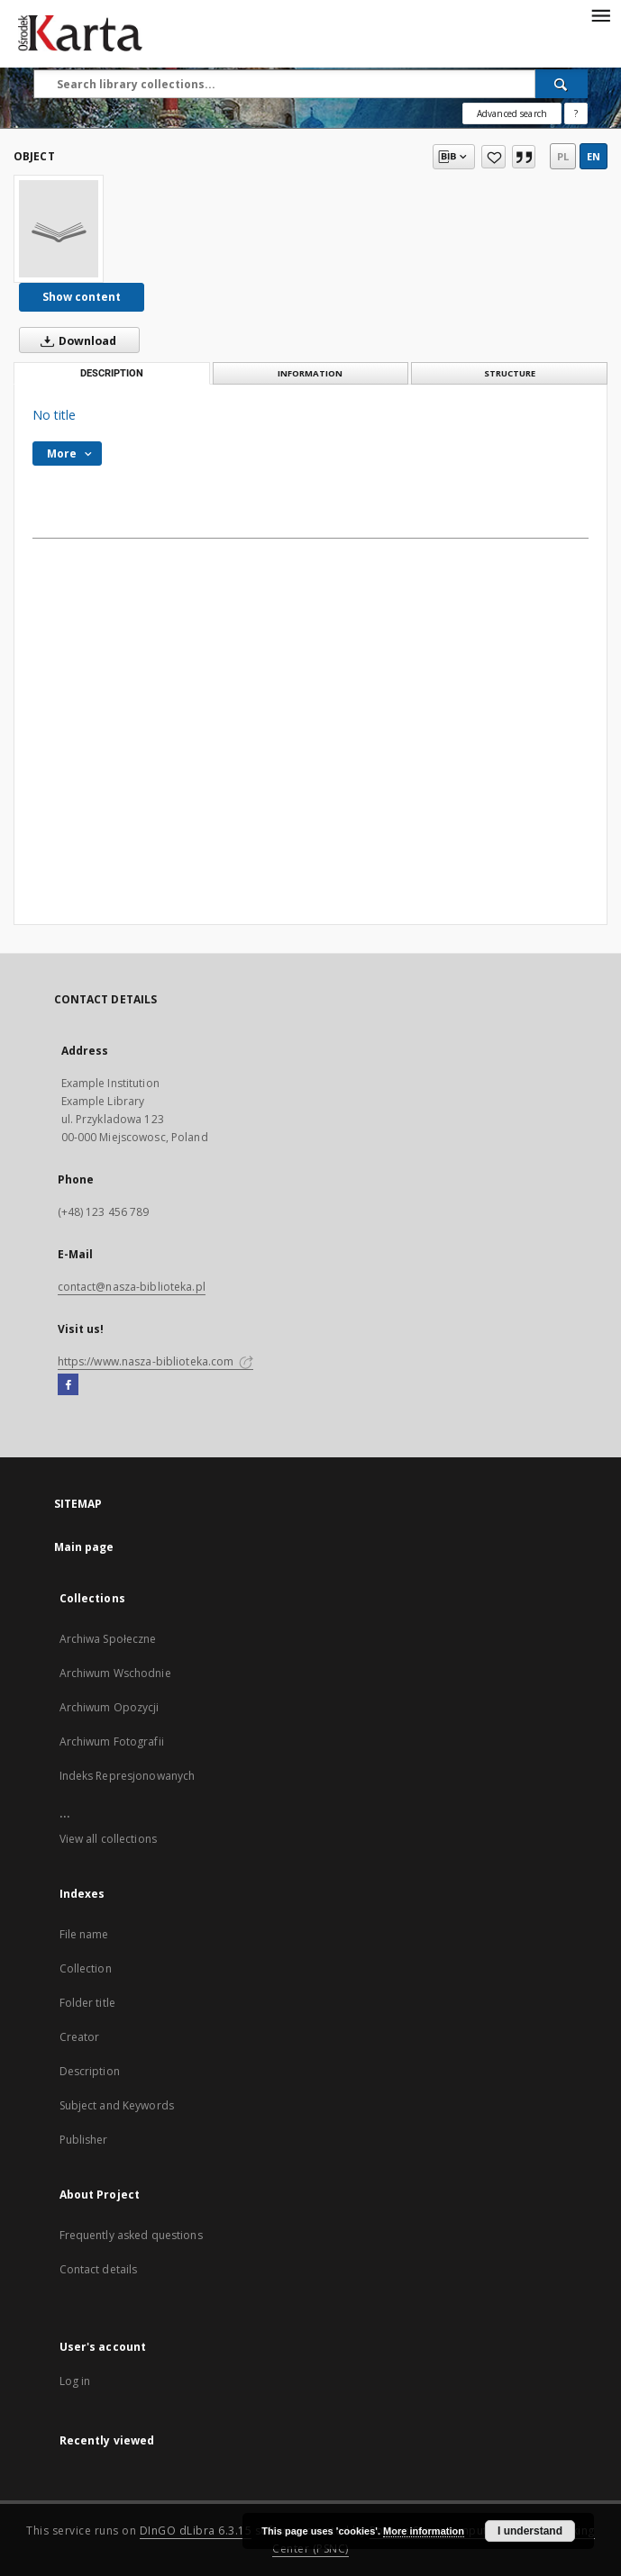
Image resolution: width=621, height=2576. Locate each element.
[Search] (561, 83)
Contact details (98, 2269)
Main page (84, 1547)
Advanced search (512, 113)
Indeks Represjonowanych (127, 1775)
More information (423, 2531)
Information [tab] (310, 373)
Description (89, 2071)
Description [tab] (111, 373)
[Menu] (600, 14)
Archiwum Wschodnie (115, 1673)
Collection (85, 1968)
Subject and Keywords (116, 2105)
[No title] (58, 228)
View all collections (108, 1838)
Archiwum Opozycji (109, 1707)
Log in (75, 2381)
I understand (530, 2531)
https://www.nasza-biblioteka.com (156, 1361)
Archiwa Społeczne (108, 1638)
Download (74, 340)
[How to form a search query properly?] (576, 113)
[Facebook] (68, 1385)
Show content (81, 296)
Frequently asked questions (131, 2235)
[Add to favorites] (493, 156)
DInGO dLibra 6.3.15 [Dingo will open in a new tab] (196, 2530)
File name (84, 1934)
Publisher (83, 2139)
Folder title (87, 2002)
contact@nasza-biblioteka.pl (131, 1286)
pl (563, 156)
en (593, 156)
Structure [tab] (509, 373)
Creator (79, 2037)
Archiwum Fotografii (111, 1741)
